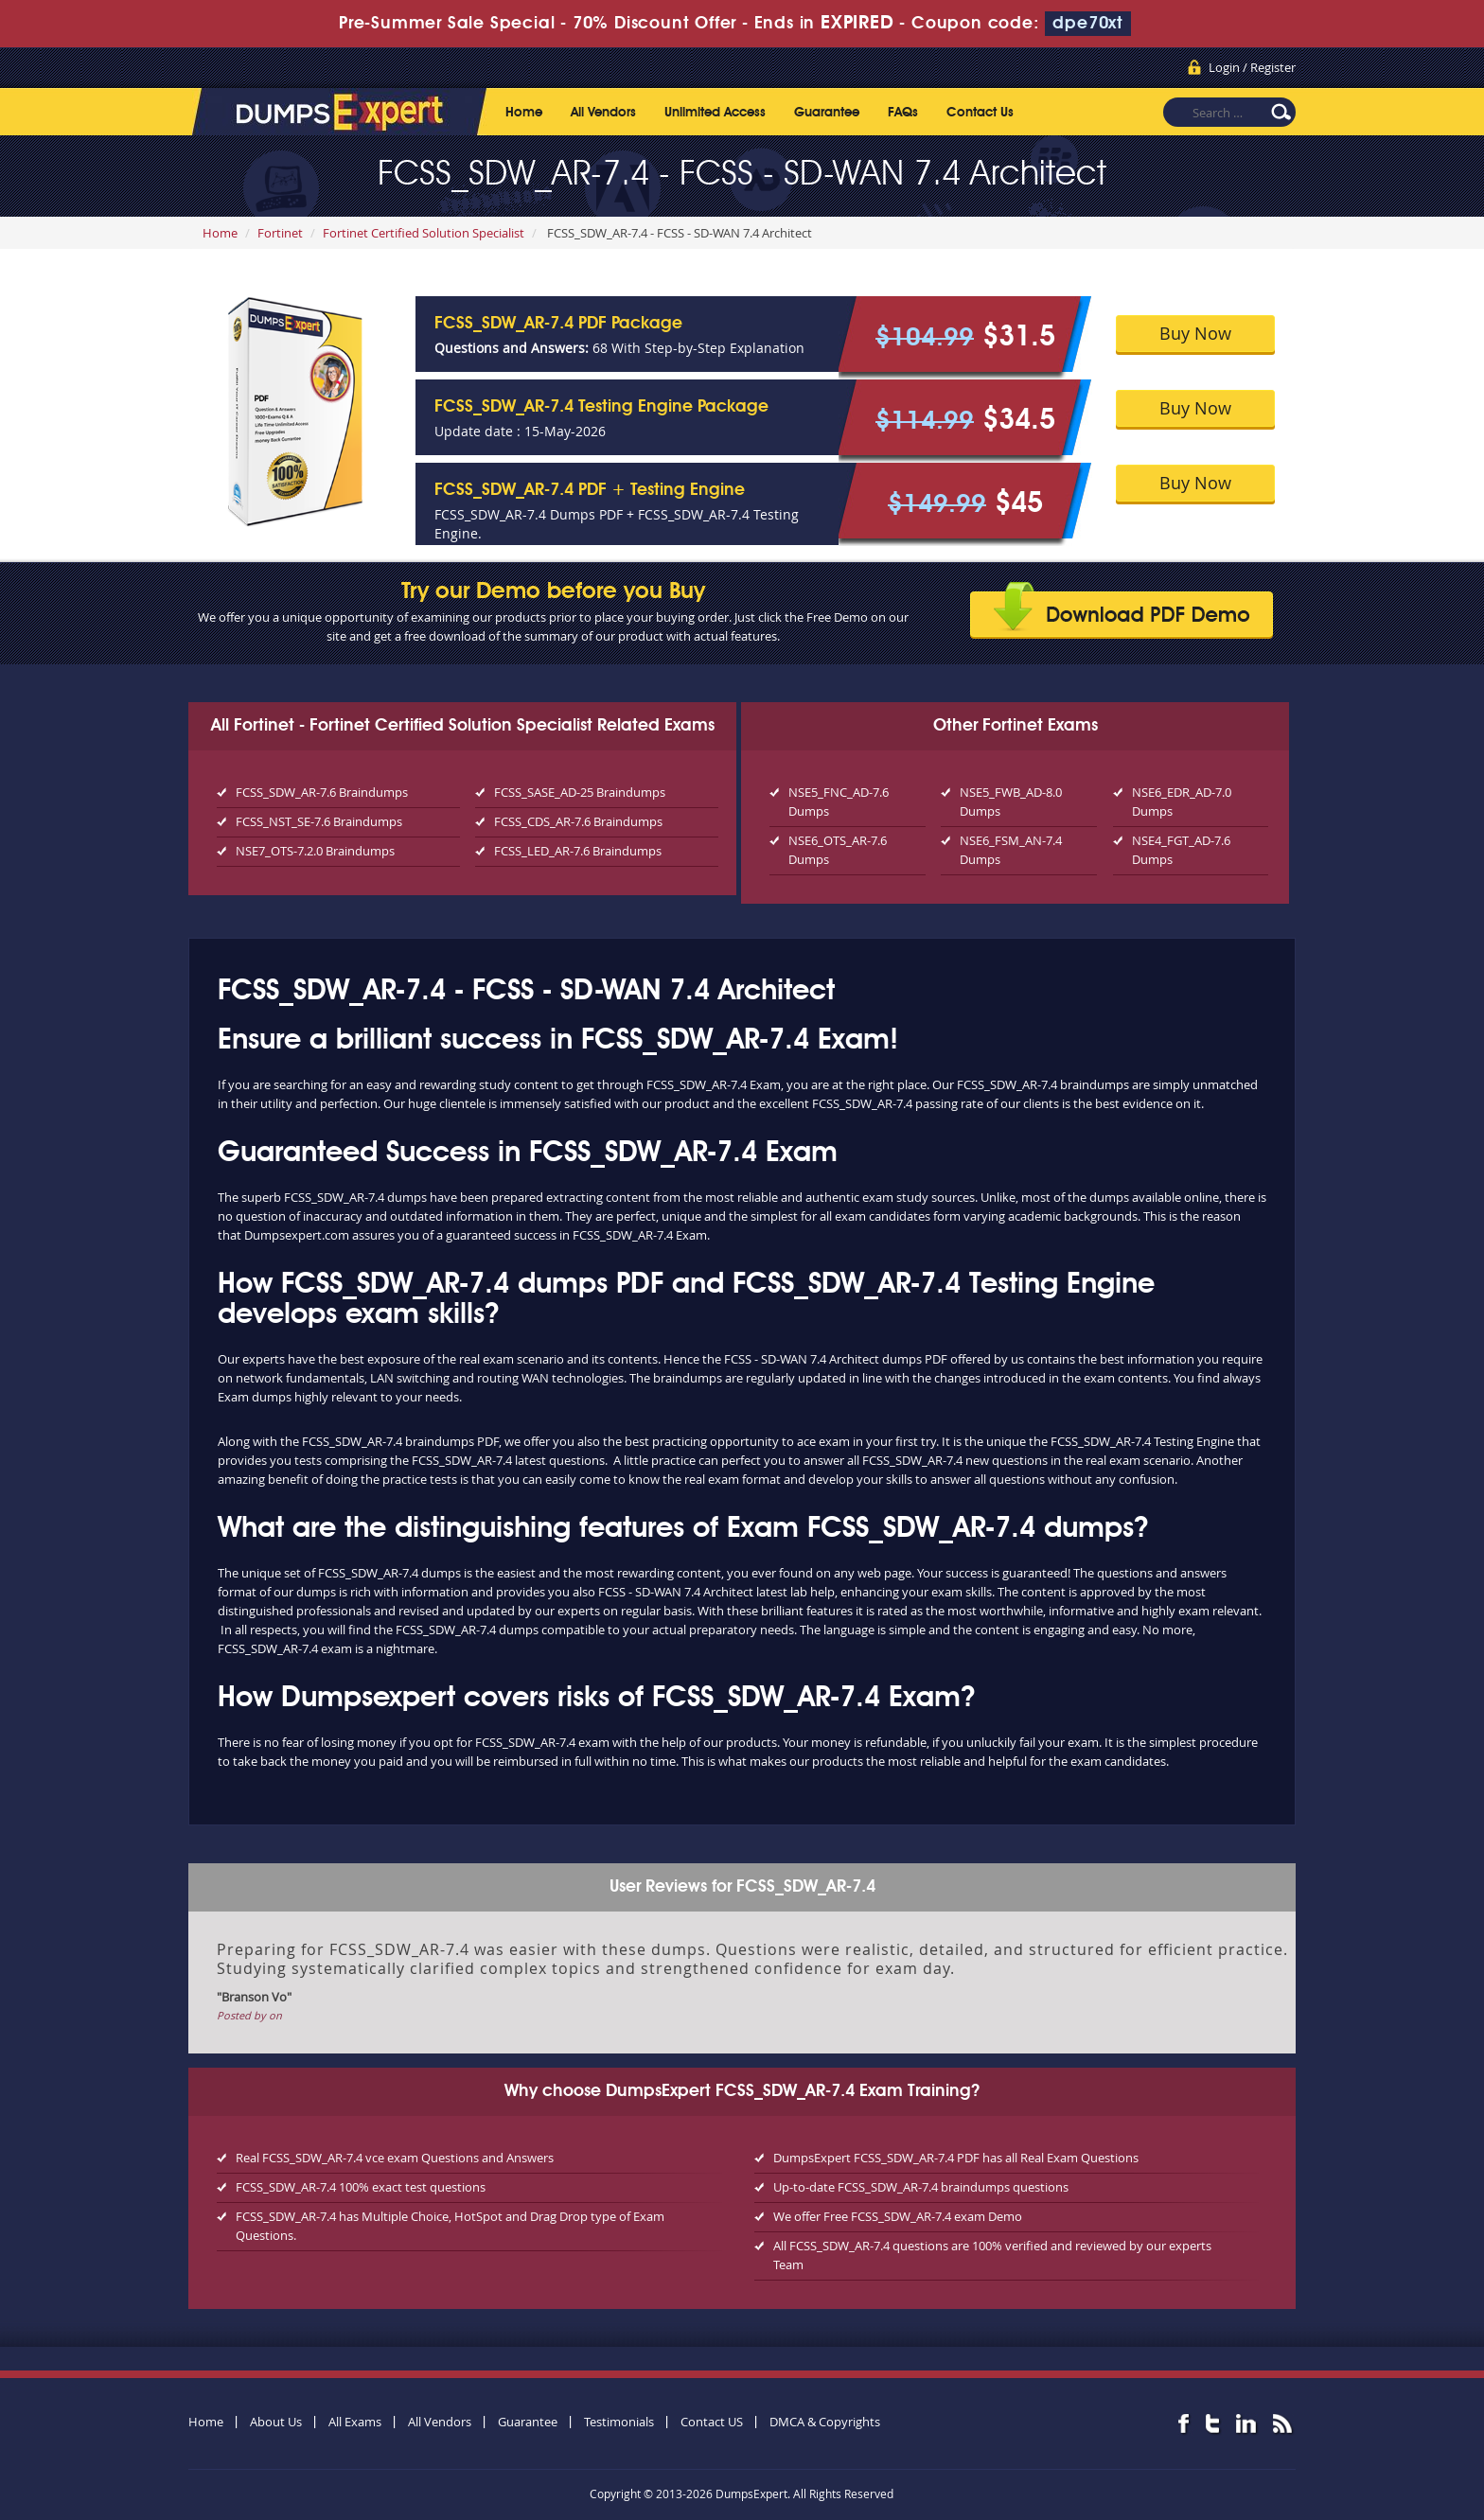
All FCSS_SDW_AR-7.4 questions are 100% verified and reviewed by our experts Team (992, 2255)
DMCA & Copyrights (824, 2421)
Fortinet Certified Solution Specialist (423, 232)
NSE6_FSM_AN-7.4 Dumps (1011, 850)
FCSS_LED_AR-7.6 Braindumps (578, 850)
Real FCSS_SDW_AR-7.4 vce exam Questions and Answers (395, 2157)
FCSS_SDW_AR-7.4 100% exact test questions (361, 2186)
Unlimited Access (715, 112)
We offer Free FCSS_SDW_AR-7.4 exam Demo (897, 2216)
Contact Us (980, 112)
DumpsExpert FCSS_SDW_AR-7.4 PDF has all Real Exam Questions (956, 2157)
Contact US (711, 2421)
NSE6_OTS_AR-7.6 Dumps (837, 850)
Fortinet (280, 232)
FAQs (903, 112)
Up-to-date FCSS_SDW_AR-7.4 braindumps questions (921, 2186)
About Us (276, 2421)
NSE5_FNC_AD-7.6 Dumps (838, 801)
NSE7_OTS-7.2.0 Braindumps (315, 850)
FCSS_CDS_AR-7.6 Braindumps (578, 821)
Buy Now (1195, 333)
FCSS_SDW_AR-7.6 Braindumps (322, 792)
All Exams (354, 2421)
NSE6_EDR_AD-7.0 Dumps (1181, 801)
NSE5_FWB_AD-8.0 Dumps (1011, 801)
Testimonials (619, 2421)
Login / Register (1252, 67)
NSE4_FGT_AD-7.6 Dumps (1181, 850)
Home (523, 112)
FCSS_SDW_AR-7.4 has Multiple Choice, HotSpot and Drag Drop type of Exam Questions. (450, 2226)
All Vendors (603, 112)
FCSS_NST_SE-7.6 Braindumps (319, 821)
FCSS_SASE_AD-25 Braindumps (579, 792)
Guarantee (826, 112)
